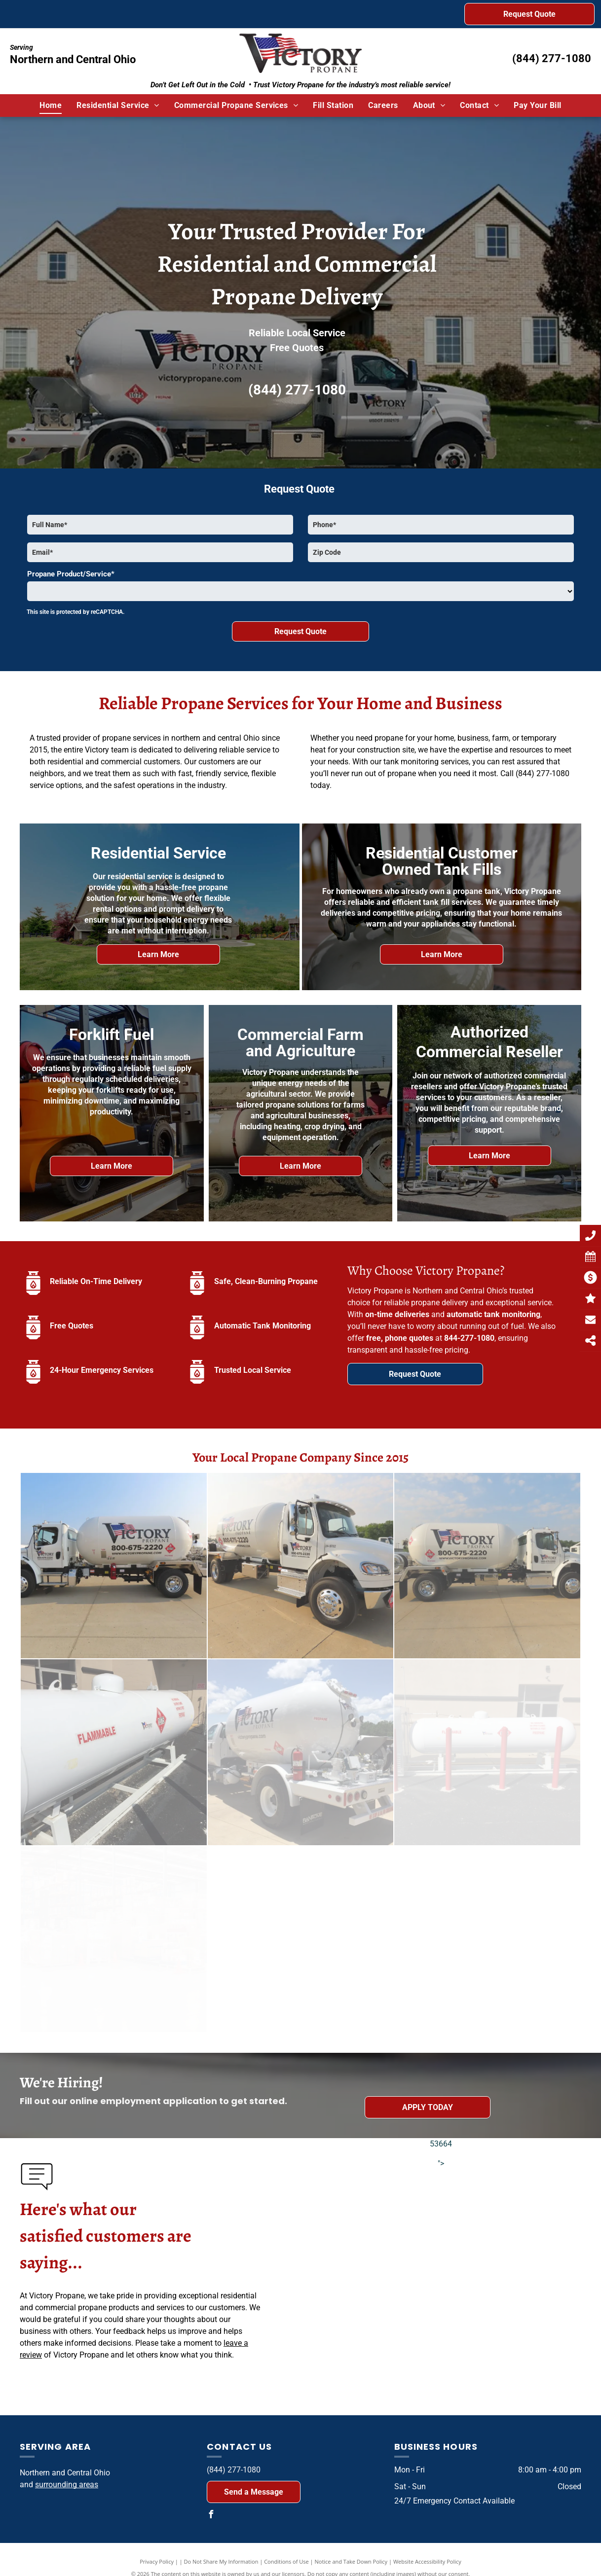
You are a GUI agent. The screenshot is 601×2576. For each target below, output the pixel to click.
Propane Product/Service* (70, 574)
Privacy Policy (157, 2561)
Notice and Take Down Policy (351, 2561)
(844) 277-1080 (551, 58)
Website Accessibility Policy (427, 2561)
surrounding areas (66, 2484)
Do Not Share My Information (221, 2561)
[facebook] (210, 2515)
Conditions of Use (286, 2561)
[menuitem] (50, 105)
